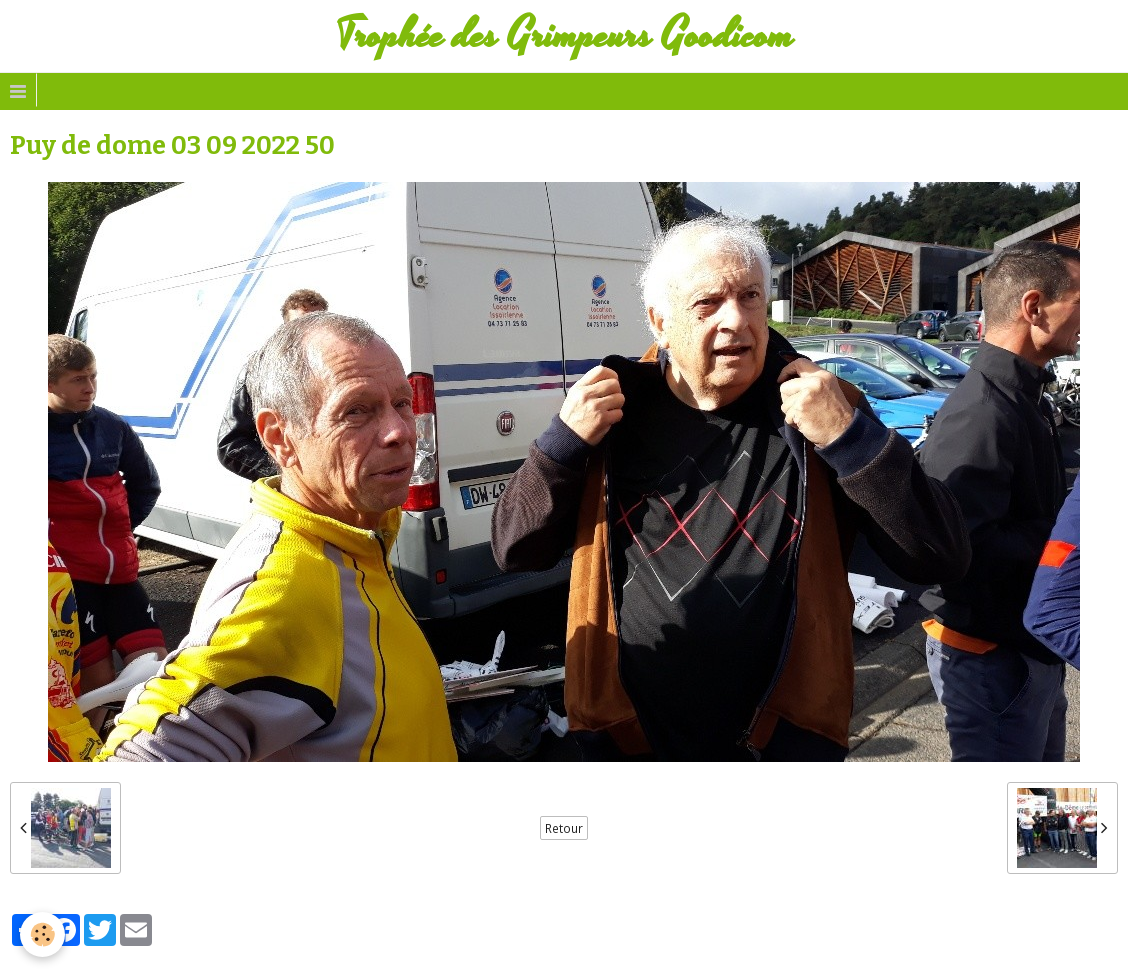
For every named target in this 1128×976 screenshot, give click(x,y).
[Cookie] (42, 934)
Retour (564, 828)
